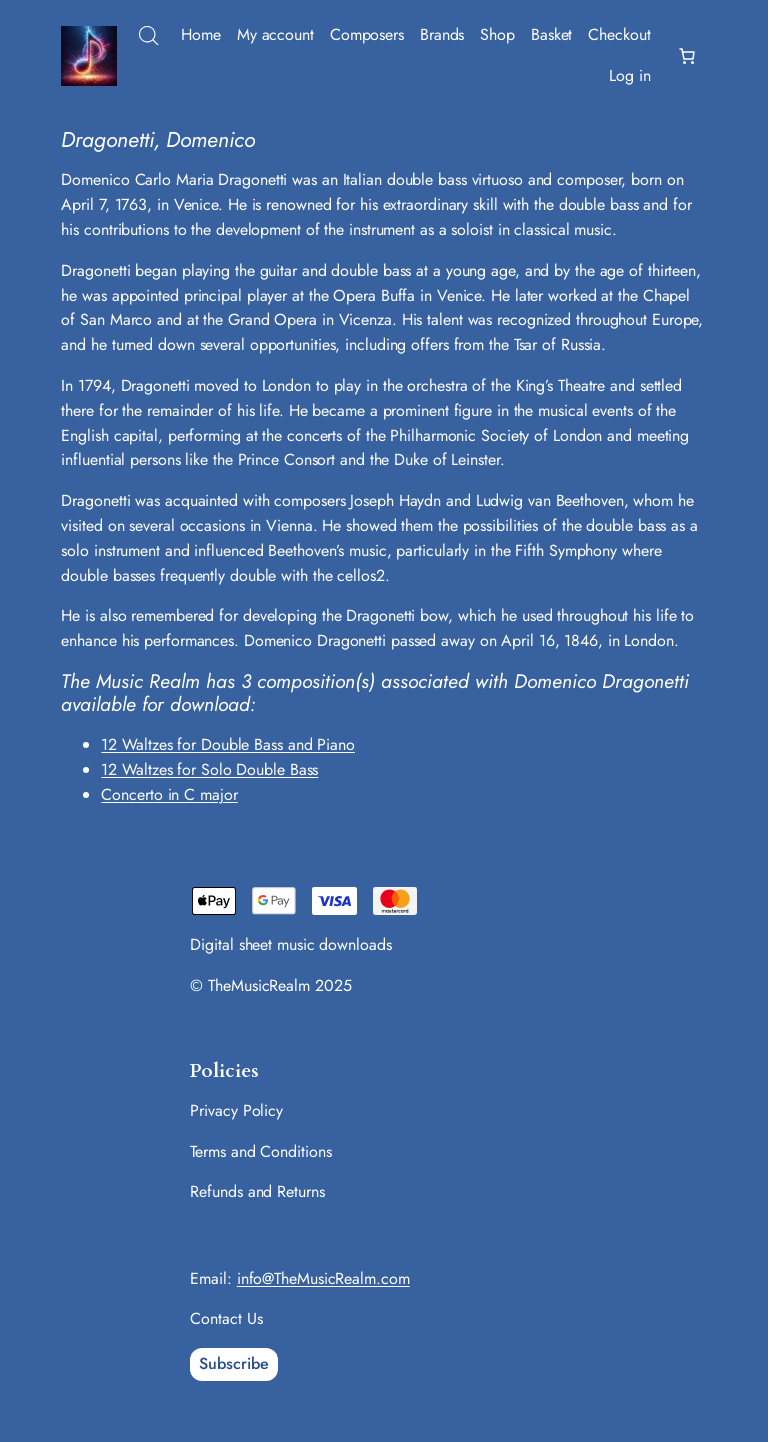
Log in (629, 75)
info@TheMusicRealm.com (323, 1278)
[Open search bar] (149, 36)
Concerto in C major (169, 794)
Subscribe (233, 1363)
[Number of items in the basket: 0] (687, 56)
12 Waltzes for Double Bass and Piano (227, 744)
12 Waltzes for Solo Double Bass (209, 769)
